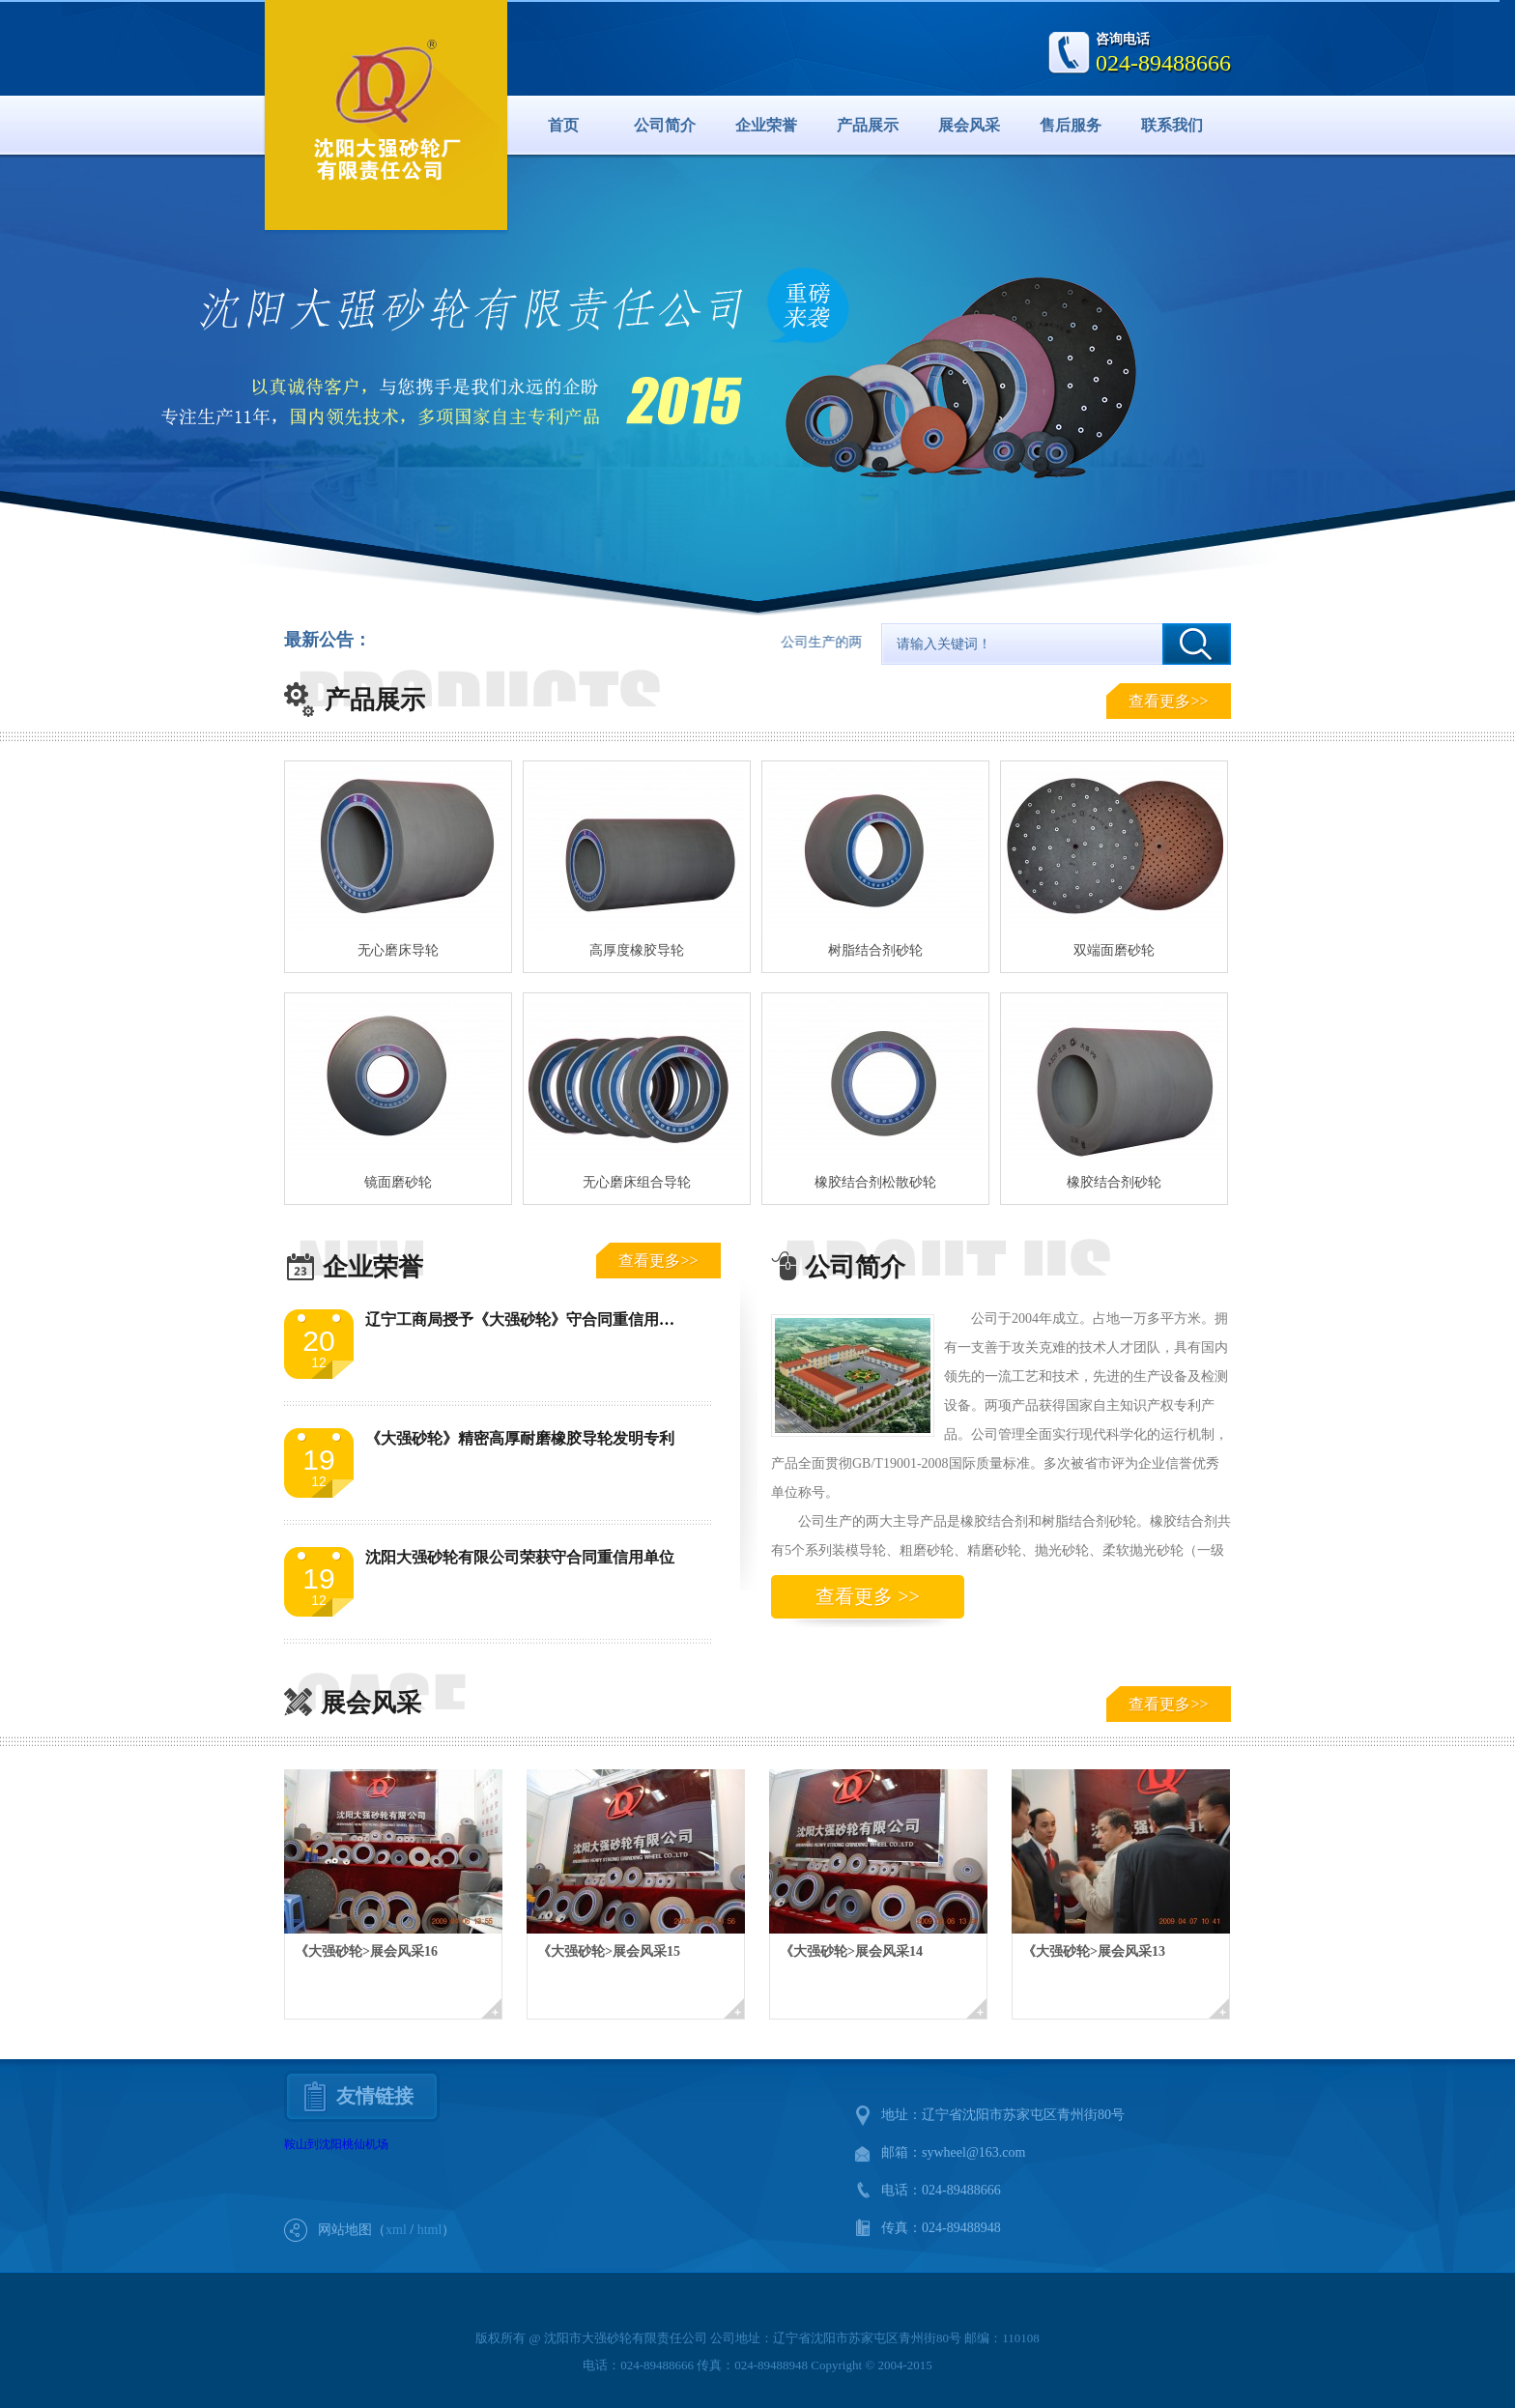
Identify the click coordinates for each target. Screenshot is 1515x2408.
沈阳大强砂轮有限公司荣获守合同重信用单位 (519, 1557)
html (430, 2229)
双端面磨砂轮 (1114, 950)
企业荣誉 (766, 125)
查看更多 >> (867, 1596)
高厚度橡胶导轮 (636, 950)
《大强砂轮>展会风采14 (851, 1951)
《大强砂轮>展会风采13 (1093, 1951)
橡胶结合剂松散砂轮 (875, 1182)
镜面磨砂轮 (398, 1182)
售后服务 (1070, 125)
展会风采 (969, 125)
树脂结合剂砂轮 (875, 950)
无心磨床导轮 (398, 950)
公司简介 (665, 125)
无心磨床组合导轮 (637, 1182)
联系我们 (1172, 125)
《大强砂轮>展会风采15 (608, 1951)
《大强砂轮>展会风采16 (366, 1951)
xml (396, 2229)
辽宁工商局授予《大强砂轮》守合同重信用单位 (527, 1319)
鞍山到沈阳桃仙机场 (336, 2144)
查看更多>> (1168, 701)
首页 (563, 125)
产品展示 (868, 125)
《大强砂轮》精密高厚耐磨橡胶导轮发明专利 (519, 1438)
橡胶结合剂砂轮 (1114, 1182)
